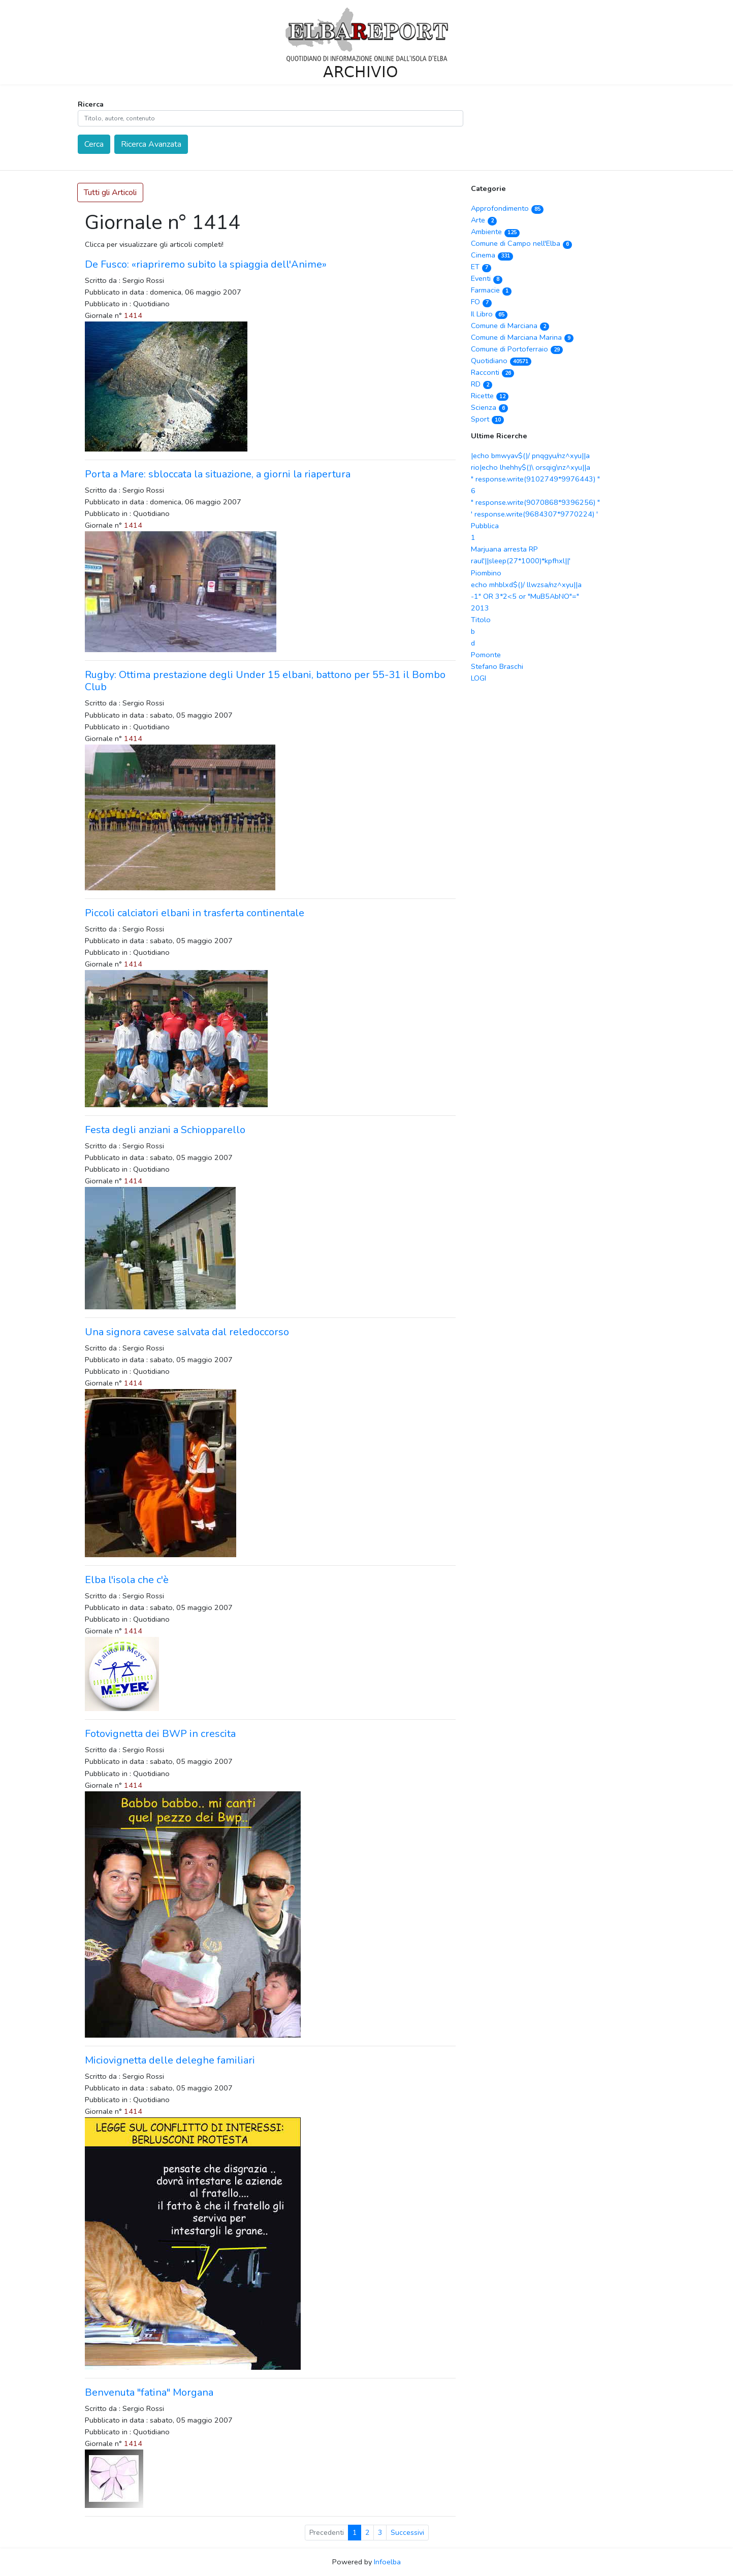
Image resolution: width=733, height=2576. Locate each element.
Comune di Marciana (510, 325)
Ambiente (495, 232)
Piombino (486, 573)
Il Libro (489, 314)
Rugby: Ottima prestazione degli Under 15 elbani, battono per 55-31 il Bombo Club (265, 681)
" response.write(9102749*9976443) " (535, 479)
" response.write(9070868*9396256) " (535, 502)
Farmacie (491, 290)
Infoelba (387, 2562)
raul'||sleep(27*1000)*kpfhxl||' (520, 561)
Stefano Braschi (497, 666)
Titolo (481, 620)
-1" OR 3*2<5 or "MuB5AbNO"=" (525, 596)
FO (481, 302)
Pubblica (485, 526)
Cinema (492, 255)
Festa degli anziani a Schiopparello (165, 1130)
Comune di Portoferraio (517, 349)
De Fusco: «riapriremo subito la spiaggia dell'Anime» (206, 264)
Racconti (493, 372)
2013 (480, 608)
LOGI (478, 678)
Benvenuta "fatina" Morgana (149, 2392)
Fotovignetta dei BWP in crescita (160, 1734)
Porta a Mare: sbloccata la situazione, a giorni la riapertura (217, 474)
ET (481, 267)
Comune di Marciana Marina (522, 337)
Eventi (487, 278)
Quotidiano (501, 361)
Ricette (490, 396)
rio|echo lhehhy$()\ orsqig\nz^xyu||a (530, 467)
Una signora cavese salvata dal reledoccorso (187, 1332)
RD (482, 384)
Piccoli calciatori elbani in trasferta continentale (194, 913)
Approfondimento (507, 208)
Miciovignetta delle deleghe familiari (170, 2060)
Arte (484, 220)
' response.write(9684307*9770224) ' (534, 514)
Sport (487, 419)
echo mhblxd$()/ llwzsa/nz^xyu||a (526, 584)
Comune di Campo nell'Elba (521, 243)
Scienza (489, 407)
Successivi (407, 2532)
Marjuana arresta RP (504, 549)
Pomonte (486, 655)
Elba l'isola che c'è (127, 1580)
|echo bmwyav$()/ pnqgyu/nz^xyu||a (530, 455)
